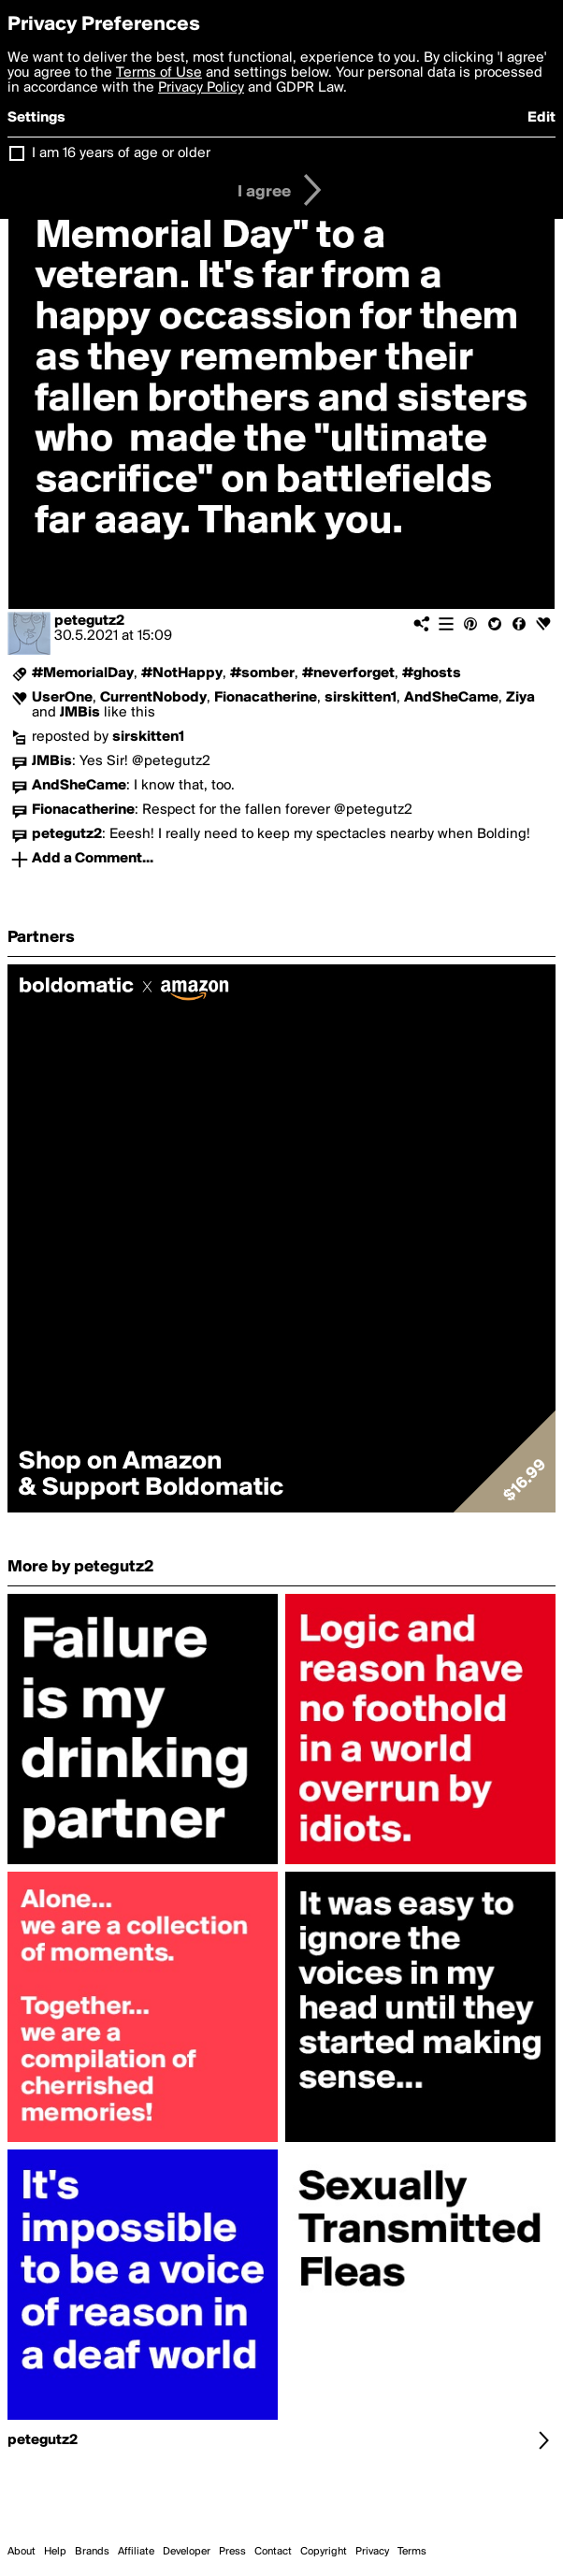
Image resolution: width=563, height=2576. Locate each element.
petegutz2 (89, 621)
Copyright (323, 2551)
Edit (541, 117)
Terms (411, 2551)
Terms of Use (159, 72)
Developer (186, 2551)
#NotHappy (182, 673)
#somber (262, 673)
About (21, 2551)
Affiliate (136, 2551)
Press (232, 2551)
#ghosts (431, 673)
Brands (92, 2551)
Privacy (372, 2551)
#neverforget (348, 673)
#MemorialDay (83, 673)
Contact (273, 2551)
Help (55, 2551)
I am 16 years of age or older (121, 153)
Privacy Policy (201, 87)
